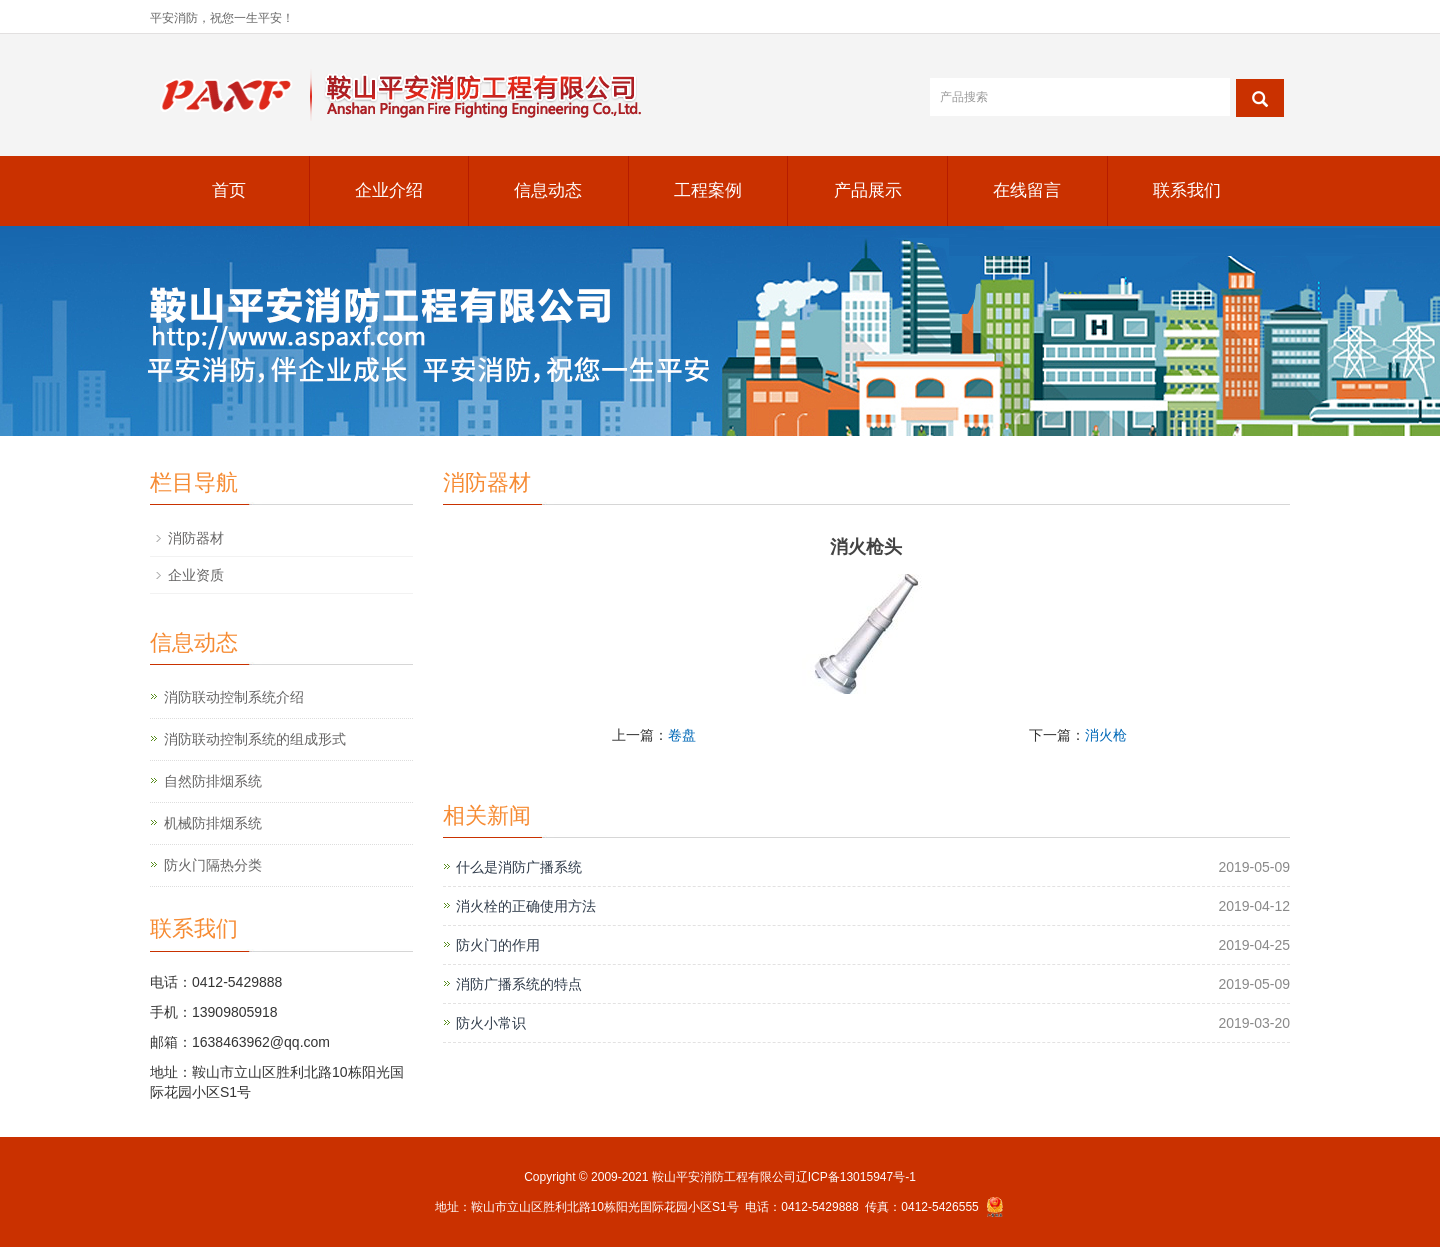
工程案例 (708, 190)
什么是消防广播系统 (519, 867)
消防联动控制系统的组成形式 (255, 739)
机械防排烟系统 (213, 823)
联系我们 (1187, 190)
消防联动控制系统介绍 (234, 697)
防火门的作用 (498, 945)
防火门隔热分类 (213, 865)
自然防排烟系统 (213, 781)
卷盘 (682, 735)
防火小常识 (491, 1023)
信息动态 (548, 190)
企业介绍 (389, 190)
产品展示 (868, 190)
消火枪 (1106, 735)
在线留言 (1027, 190)
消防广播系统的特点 (519, 984)
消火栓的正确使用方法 (526, 906)
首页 (229, 190)
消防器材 (196, 538)
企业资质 (196, 575)
